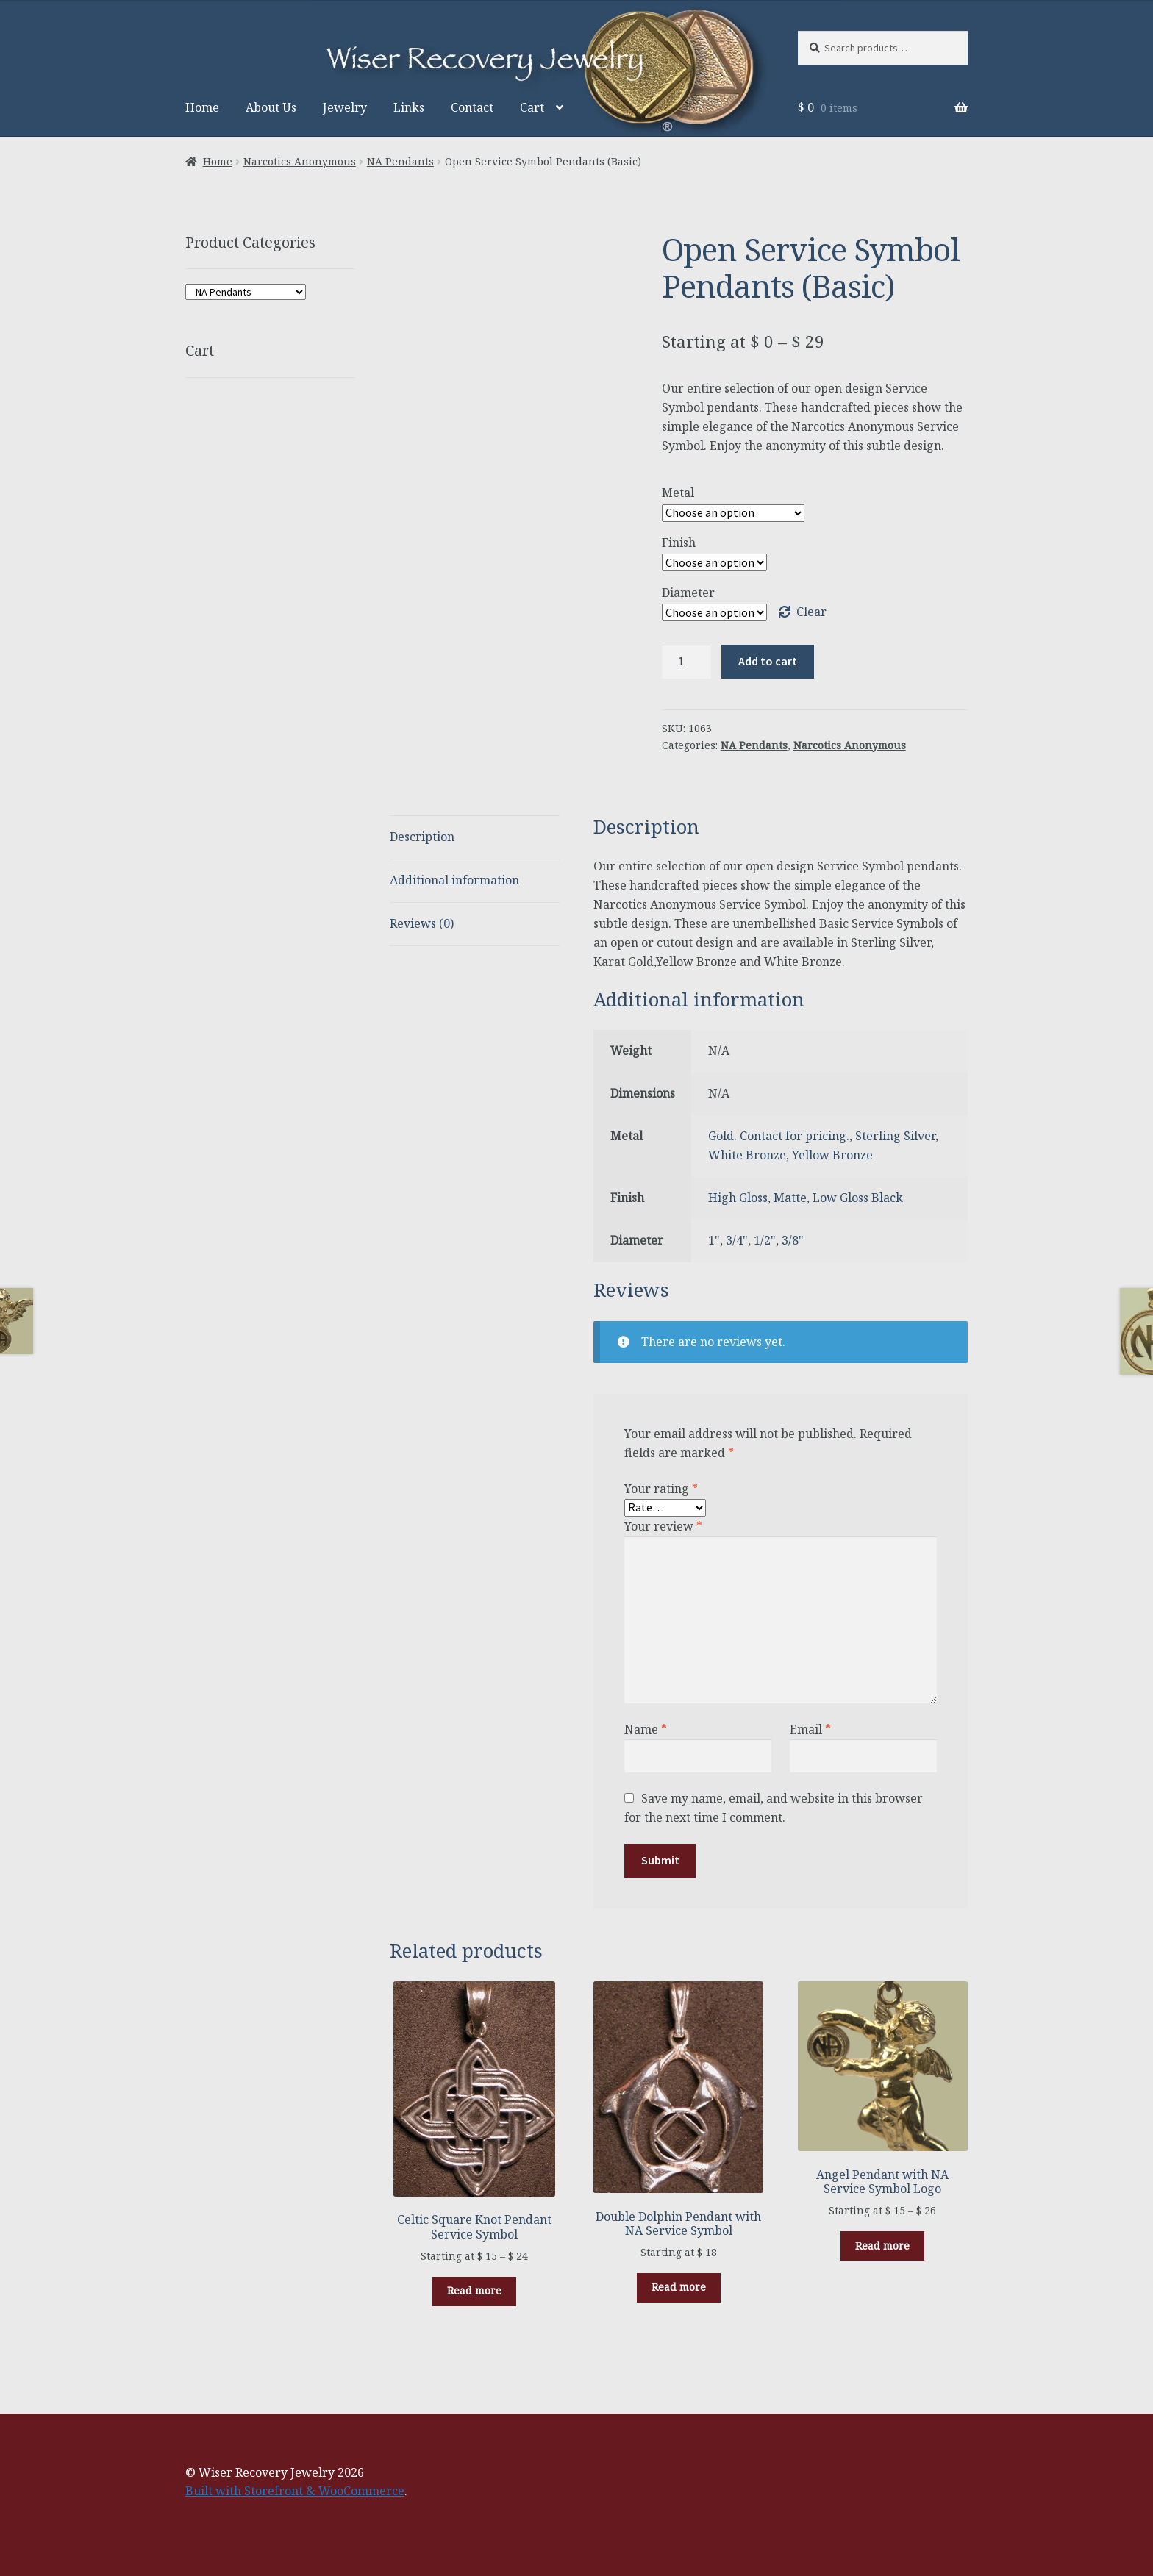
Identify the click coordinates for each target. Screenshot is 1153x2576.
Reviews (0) (422, 923)
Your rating (661, 1489)
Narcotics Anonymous (299, 161)
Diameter (688, 592)
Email (810, 1729)
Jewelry (345, 107)
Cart (532, 107)
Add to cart (767, 661)
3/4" (737, 1240)
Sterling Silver (895, 1136)
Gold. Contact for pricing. (778, 1136)
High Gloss (738, 1197)
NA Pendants (400, 161)
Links (408, 107)
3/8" (793, 1240)
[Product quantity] (687, 662)
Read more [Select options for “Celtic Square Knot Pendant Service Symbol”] (474, 2290)
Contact (472, 107)
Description (422, 837)
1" (714, 1240)
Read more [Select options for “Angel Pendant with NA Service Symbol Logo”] (882, 2246)
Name (645, 1729)
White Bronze (747, 1155)
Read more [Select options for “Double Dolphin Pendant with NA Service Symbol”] (679, 2287)
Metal (678, 492)
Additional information (454, 880)
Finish (679, 542)
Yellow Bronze (832, 1155)
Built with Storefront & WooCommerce (294, 2491)
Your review (663, 1526)
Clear (811, 612)
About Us (271, 107)
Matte (790, 1197)
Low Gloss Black (858, 1197)
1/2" (765, 1240)
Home (202, 107)
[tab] (475, 837)
